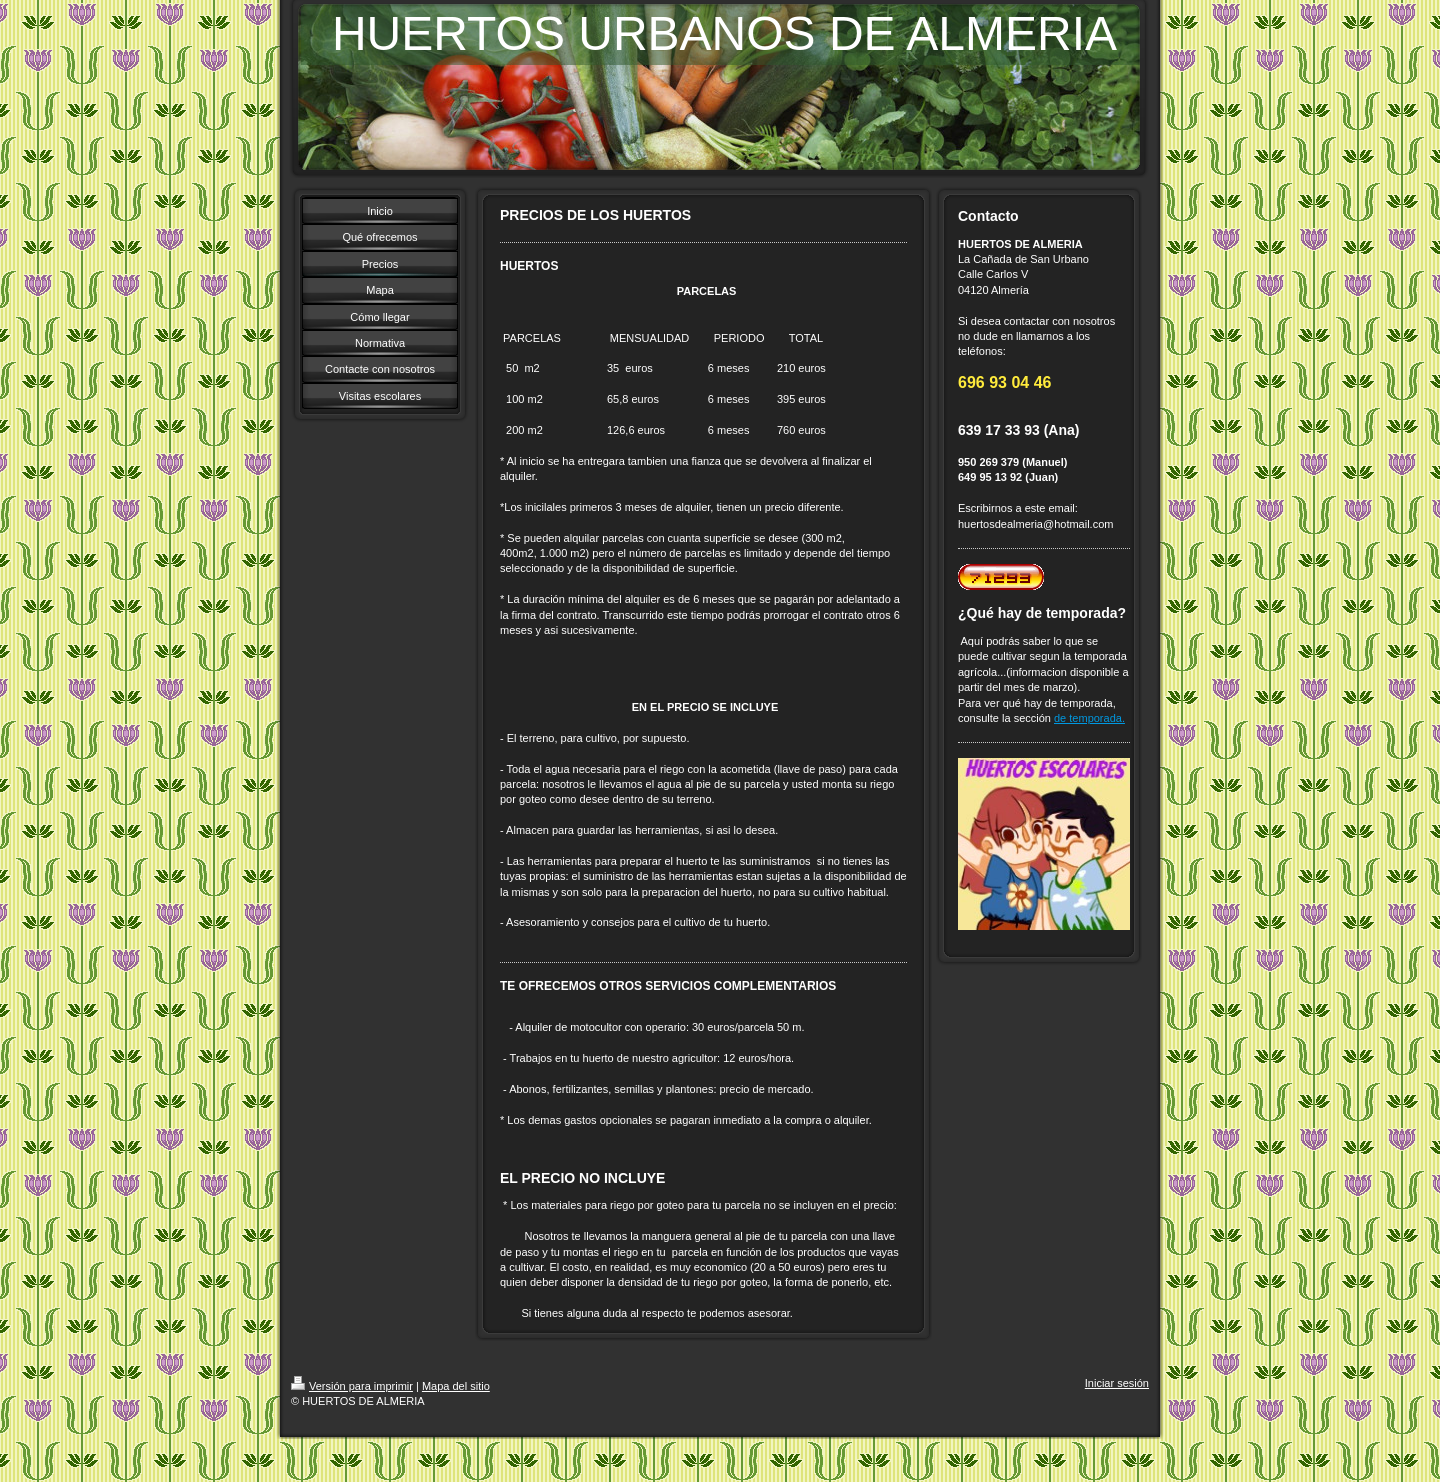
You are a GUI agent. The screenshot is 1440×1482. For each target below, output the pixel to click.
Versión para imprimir (352, 1386)
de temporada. (1089, 718)
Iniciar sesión (1117, 1383)
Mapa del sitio (456, 1386)
